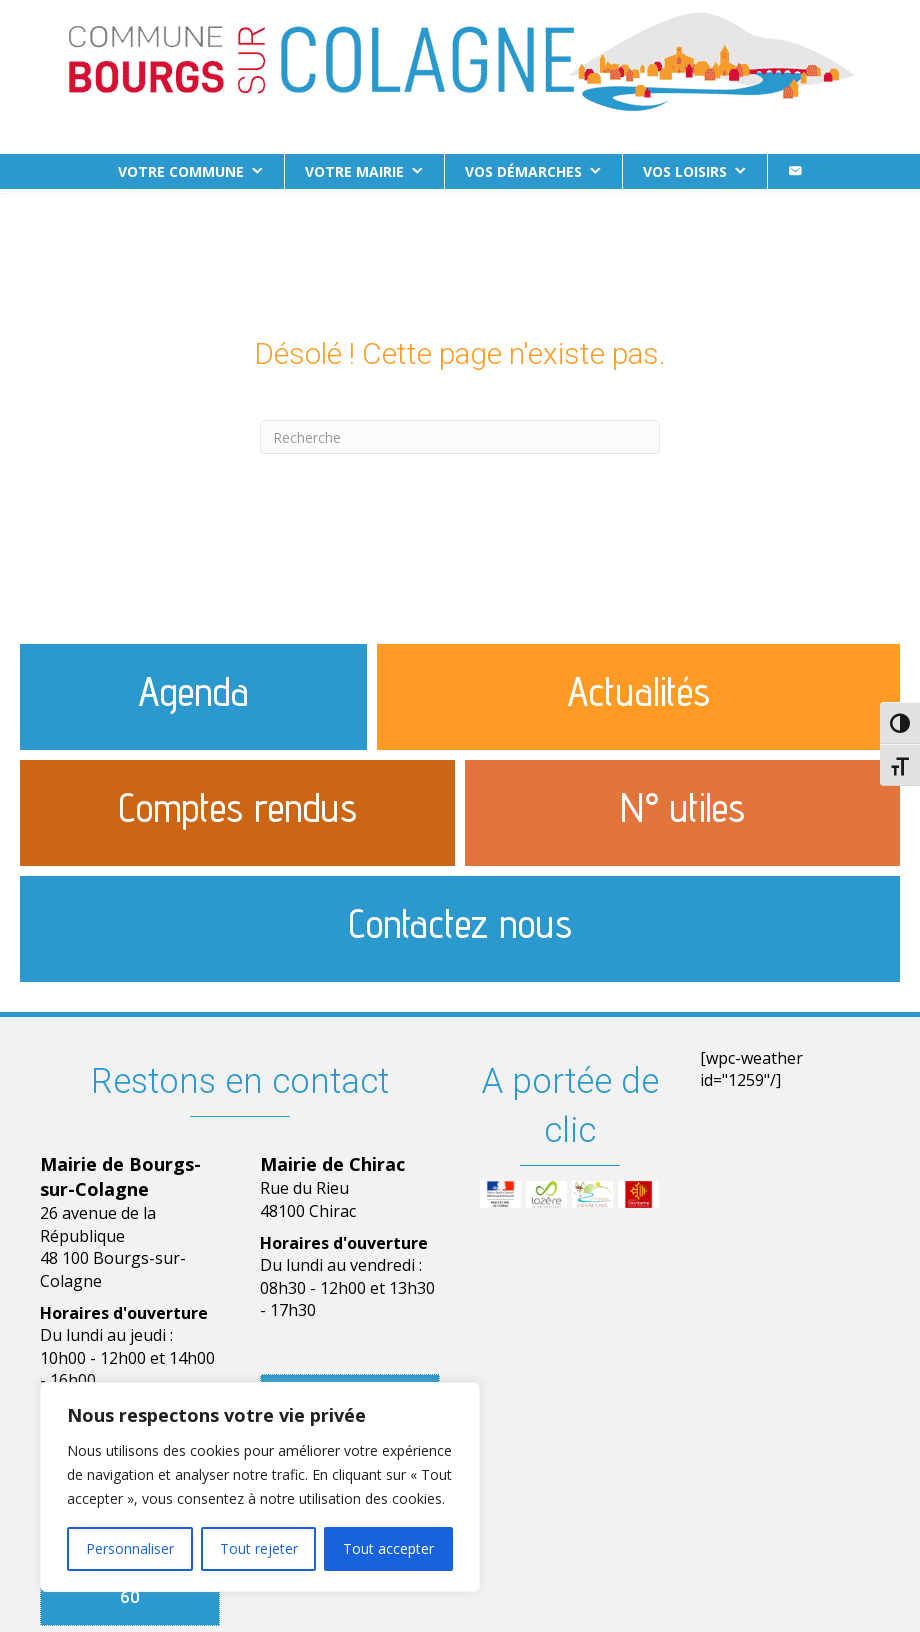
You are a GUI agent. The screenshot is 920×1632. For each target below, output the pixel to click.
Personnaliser (130, 1548)
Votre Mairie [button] (354, 171)
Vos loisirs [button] (685, 171)
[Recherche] (460, 433)
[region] (260, 1487)
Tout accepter (388, 1548)
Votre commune (181, 171)
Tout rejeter (259, 1548)
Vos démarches (523, 171)
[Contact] (795, 171)
